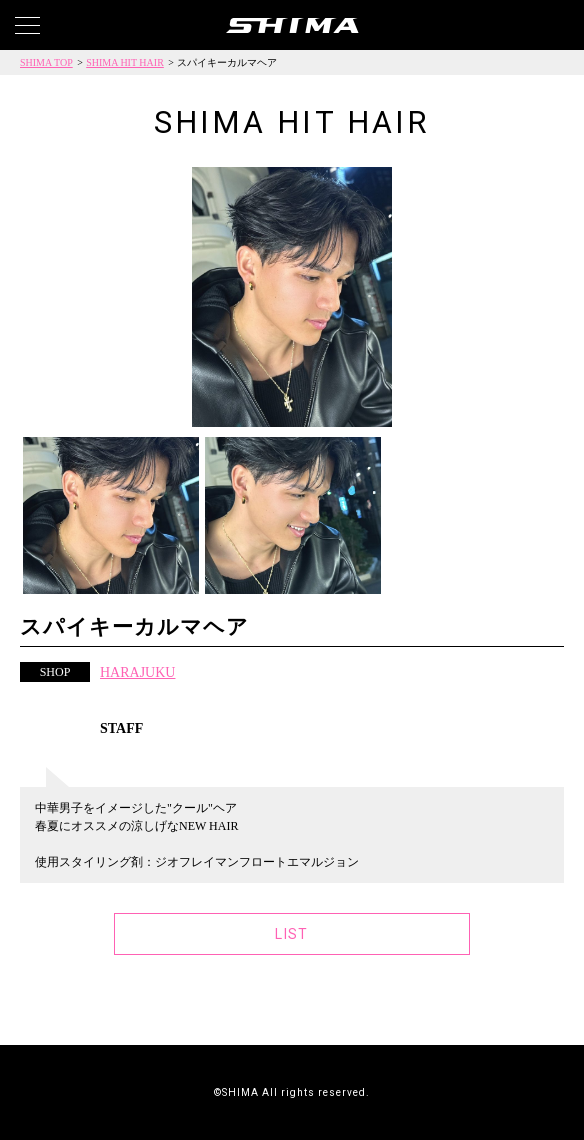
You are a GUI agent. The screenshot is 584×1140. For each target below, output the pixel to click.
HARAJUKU (137, 672)
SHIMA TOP (46, 62)
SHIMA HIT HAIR (125, 62)
